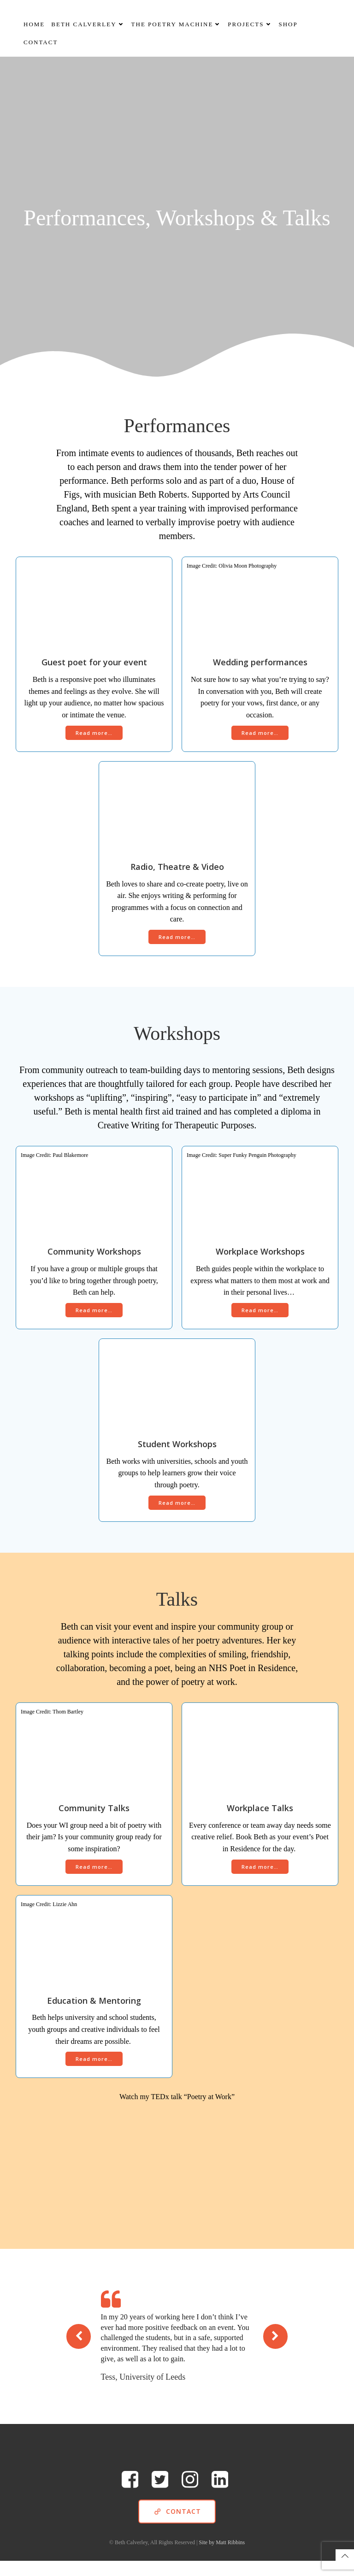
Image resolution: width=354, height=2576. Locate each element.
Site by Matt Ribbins (222, 2557)
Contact (41, 41)
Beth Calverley (87, 22)
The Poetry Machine (176, 22)
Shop (288, 22)
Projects (250, 22)
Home (34, 22)
